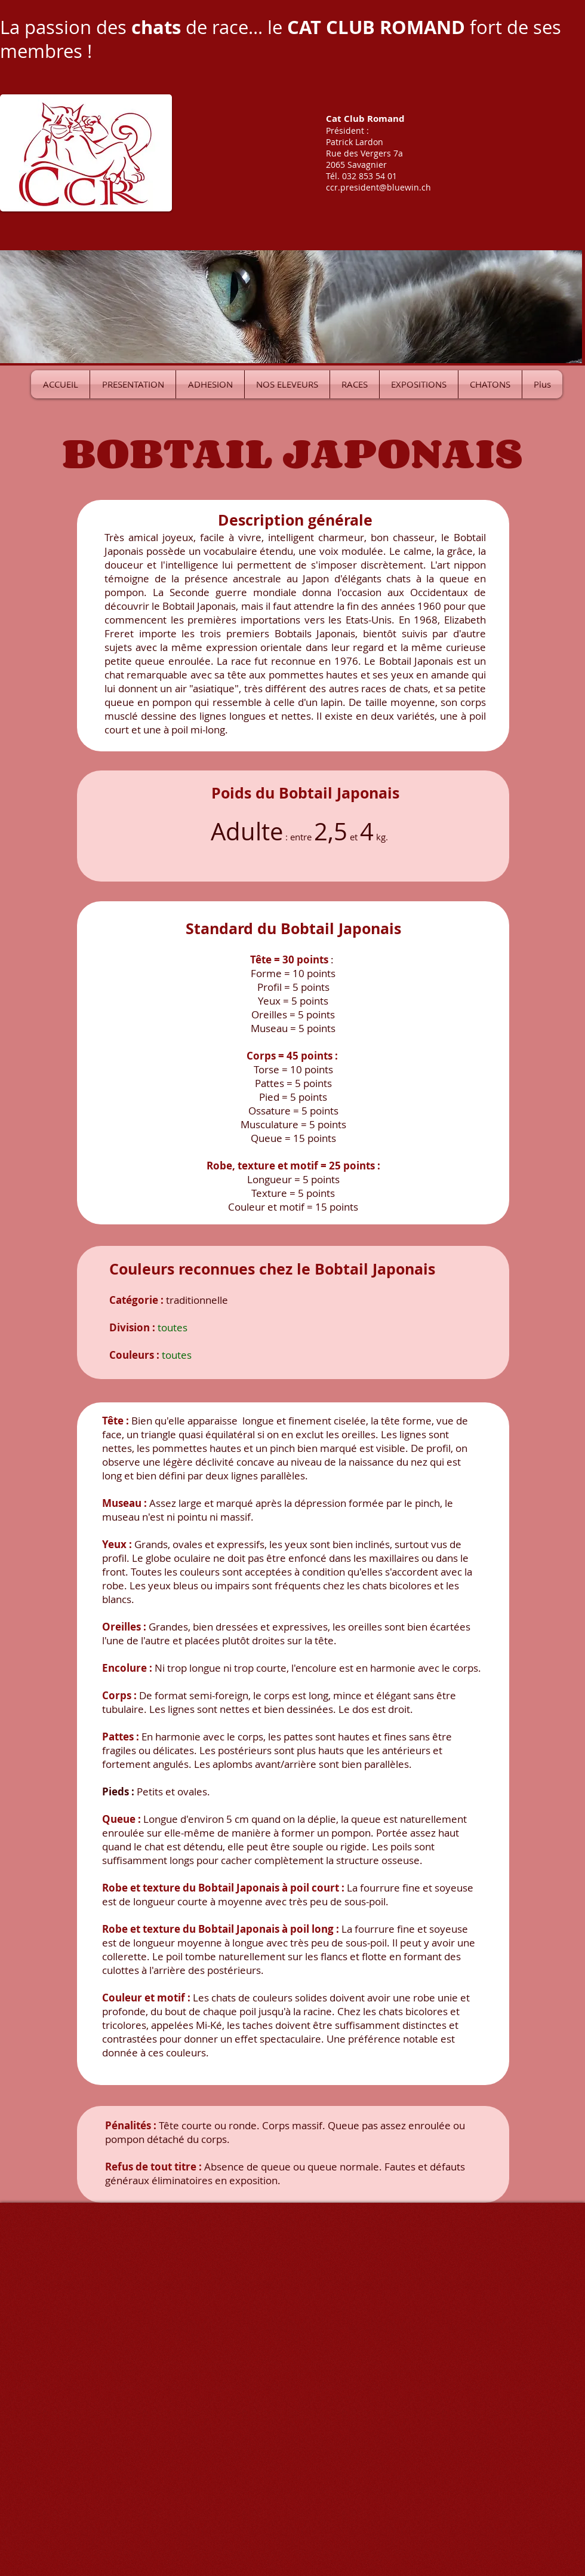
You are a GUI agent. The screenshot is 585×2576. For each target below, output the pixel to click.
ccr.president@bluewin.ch (378, 187)
